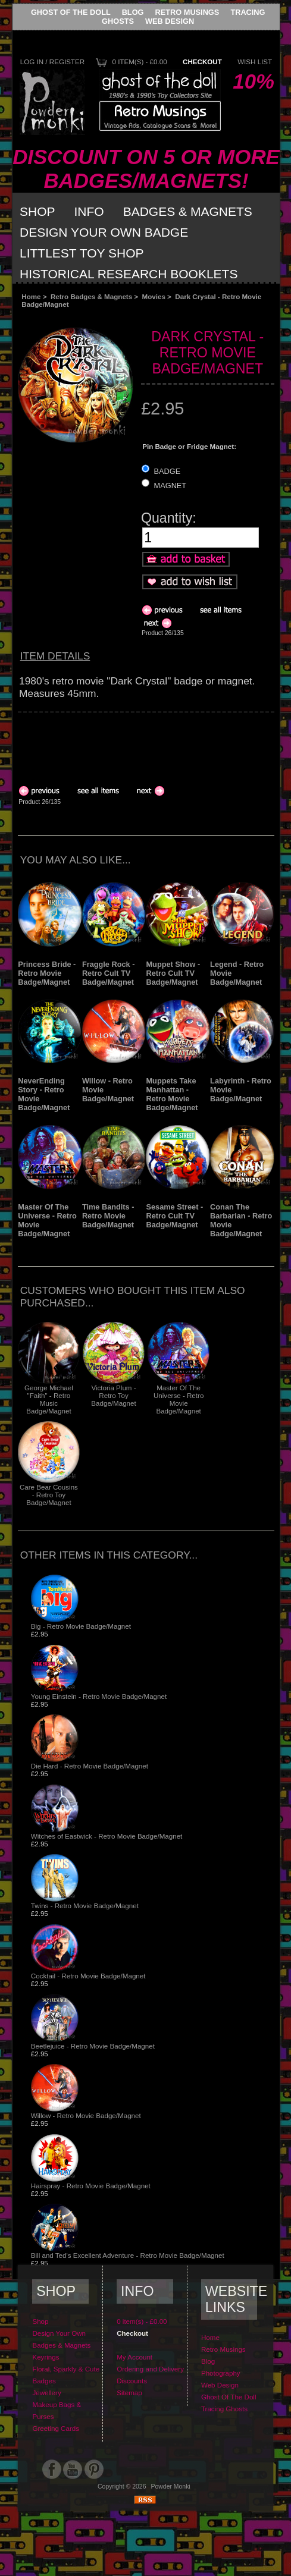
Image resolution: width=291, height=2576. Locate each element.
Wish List (254, 61)
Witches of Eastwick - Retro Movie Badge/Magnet (107, 1836)
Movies (153, 296)
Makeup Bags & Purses (56, 2410)
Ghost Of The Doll (71, 12)
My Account (134, 2357)
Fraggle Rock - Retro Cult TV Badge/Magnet (108, 973)
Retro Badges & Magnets (91, 296)
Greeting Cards (55, 2428)
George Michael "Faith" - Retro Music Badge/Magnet (48, 1399)
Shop (37, 211)
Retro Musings (187, 12)
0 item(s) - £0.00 (139, 61)
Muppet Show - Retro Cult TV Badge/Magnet (173, 973)
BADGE (167, 471)
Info (89, 211)
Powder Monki (170, 2486)
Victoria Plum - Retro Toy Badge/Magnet (113, 1395)
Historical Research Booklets (128, 274)
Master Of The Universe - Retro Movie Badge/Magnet (179, 1399)
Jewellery (46, 2392)
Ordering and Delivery (150, 2369)
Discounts (132, 2381)
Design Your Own (59, 2333)
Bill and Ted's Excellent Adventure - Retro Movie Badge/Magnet (127, 2255)
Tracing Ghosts (224, 2408)
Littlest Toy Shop (82, 253)
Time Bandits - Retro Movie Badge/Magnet (108, 1215)
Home (30, 296)
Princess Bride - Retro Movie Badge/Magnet (47, 973)
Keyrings (45, 2357)
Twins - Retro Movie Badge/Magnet (85, 1905)
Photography (220, 2373)
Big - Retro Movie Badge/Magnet (81, 1626)
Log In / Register (52, 61)
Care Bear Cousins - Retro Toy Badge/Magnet (49, 1494)
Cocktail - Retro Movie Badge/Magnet (88, 1976)
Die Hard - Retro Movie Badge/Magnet (89, 1766)
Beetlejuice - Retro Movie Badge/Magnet (93, 2046)
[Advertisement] (113, 743)
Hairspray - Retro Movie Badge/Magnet (91, 2185)
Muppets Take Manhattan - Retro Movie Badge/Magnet (172, 1094)
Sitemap (129, 2392)
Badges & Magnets (187, 211)
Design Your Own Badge (104, 232)
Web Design (169, 21)
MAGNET (170, 485)
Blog (133, 12)
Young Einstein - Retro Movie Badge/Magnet (99, 1696)
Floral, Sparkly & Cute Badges (65, 2375)
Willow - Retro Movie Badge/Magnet (86, 2115)
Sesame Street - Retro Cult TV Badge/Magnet (174, 1215)
